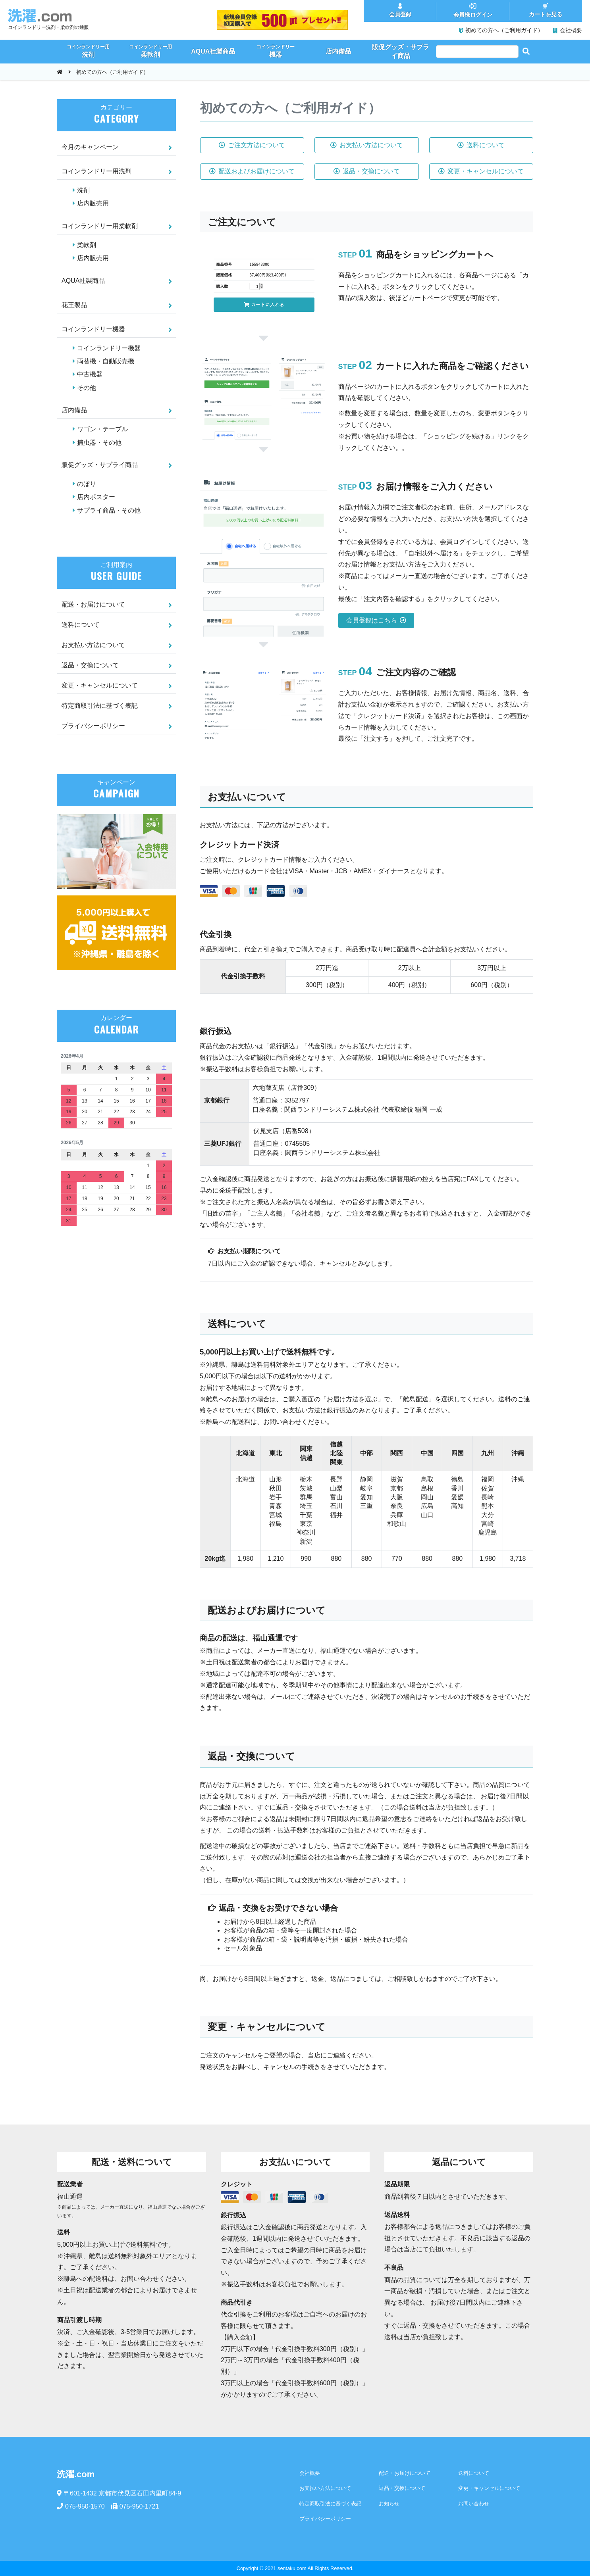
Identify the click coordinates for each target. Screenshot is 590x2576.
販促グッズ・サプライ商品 (100, 464)
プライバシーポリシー (93, 725)
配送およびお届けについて (252, 171)
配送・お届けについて (93, 604)
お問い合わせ (473, 2504)
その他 (86, 387)
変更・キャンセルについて (481, 171)
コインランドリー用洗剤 (96, 171)
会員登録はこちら (376, 620)
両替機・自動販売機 (105, 361)
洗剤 (83, 190)
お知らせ (389, 2504)
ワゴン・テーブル (102, 429)
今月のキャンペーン (90, 147)
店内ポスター (96, 497)
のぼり (86, 483)
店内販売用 (93, 203)
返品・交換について (367, 171)
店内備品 (74, 410)
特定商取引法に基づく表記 (100, 705)
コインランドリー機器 (93, 329)
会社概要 (309, 2473)
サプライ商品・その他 (109, 510)
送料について (481, 145)
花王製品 (74, 305)
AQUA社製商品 (83, 280)
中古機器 (89, 374)
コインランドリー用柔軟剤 (100, 226)
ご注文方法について (252, 145)
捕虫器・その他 (99, 442)
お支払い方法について (366, 145)
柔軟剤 (86, 245)
